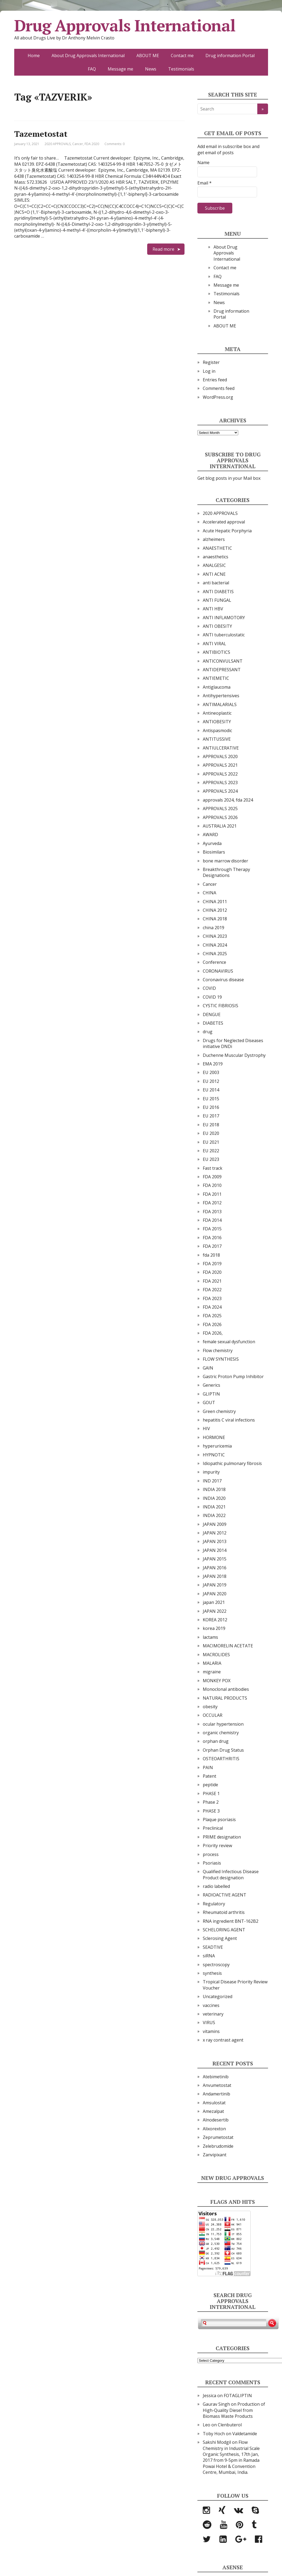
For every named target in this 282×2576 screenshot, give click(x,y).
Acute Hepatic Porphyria (227, 531)
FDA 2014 (212, 1220)
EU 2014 (211, 1090)
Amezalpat (213, 2111)
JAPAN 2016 (214, 1568)
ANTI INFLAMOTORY (224, 618)
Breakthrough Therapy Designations (226, 872)
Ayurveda (212, 843)
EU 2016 (211, 1107)
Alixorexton (214, 2129)
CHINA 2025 (215, 954)
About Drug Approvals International (88, 55)
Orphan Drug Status (223, 1750)
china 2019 (213, 928)
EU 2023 (211, 1159)
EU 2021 (211, 1142)
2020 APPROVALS (58, 144)
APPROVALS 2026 (220, 817)
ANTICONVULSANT (223, 661)
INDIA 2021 (214, 1507)
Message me (120, 69)
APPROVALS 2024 (220, 791)
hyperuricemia (217, 1446)
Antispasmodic (217, 730)
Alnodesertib (216, 2120)
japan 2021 (214, 1602)
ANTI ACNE (214, 574)
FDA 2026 (212, 1324)
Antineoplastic (217, 713)
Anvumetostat (217, 2085)
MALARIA (212, 1663)
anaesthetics (215, 557)
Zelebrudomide (218, 2146)
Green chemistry (219, 1411)
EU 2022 (211, 1151)
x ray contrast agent (223, 2040)
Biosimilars (214, 852)
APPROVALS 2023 (220, 782)
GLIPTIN (211, 1394)
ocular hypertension (223, 1724)
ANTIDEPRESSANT (222, 670)
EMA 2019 (213, 1064)
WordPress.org (218, 397)
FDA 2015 (212, 1229)
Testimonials (181, 69)
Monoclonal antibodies (226, 1689)
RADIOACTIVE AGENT (224, 1895)
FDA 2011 (212, 1194)
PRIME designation (222, 1837)
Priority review (217, 1845)
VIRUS (209, 2022)
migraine (212, 1672)
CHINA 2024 (215, 945)
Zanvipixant (214, 2155)
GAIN (208, 1368)
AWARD (210, 834)
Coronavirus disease (223, 980)
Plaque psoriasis (219, 1819)
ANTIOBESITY (217, 722)
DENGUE (211, 1014)
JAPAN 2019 (214, 1585)
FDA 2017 (212, 1246)
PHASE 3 (211, 1811)
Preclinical (213, 1828)
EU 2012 (211, 1081)
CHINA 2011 (215, 902)
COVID (209, 988)
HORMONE (214, 1437)
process (211, 1854)
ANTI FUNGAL (217, 600)
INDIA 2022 (214, 1515)
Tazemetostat (40, 133)
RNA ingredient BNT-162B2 (230, 1921)
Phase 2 (211, 1802)
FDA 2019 (212, 1264)
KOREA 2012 (215, 1620)
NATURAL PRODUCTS (225, 1698)
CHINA (209, 893)
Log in (209, 371)
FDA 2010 (212, 1185)
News (150, 69)
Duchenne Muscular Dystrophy (234, 1055)
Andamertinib (216, 2094)
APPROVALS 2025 (220, 808)
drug (207, 1032)
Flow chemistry (218, 1350)
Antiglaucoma (216, 687)
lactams (210, 1637)
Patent (209, 1776)
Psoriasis (212, 1863)
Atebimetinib (216, 2077)
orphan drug (216, 1741)
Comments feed (218, 388)
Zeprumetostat (218, 2137)
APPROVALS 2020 (220, 756)
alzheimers (214, 539)
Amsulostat (214, 2103)
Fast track (212, 1168)
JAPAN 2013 (214, 1541)
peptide (210, 1785)
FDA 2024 (212, 1307)
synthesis (212, 1973)
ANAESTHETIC (217, 548)
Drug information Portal (230, 55)
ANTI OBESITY (217, 626)
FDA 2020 (92, 144)
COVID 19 (212, 997)
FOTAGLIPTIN (238, 2395)
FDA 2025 (212, 1316)
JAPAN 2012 (214, 1533)
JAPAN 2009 (214, 1524)
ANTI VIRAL (214, 644)
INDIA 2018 (214, 1489)
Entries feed (215, 380)
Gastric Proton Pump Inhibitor (233, 1376)
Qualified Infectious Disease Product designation (231, 1874)
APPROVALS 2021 (220, 765)
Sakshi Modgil (217, 2442)
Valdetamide (244, 2434)
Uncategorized (217, 1996)
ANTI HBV (213, 609)
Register (211, 362)
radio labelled (216, 1886)
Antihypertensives (221, 696)
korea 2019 (214, 1628)
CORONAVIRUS (218, 971)
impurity (211, 1472)
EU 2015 (211, 1099)
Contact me (182, 55)
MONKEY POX (216, 1681)
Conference (214, 962)
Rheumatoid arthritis (224, 1912)
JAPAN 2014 (214, 1550)
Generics (211, 1385)
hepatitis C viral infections (229, 1420)
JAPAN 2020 (214, 1594)
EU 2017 (211, 1116)
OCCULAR (212, 1715)
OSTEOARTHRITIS (221, 1759)
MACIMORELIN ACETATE (228, 1646)
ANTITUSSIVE (217, 739)
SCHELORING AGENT (224, 1930)
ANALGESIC (214, 565)
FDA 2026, (213, 1333)
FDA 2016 (212, 1238)
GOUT (209, 1402)
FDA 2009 (212, 1177)
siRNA (209, 1956)
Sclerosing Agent (220, 1938)
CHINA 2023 (215, 936)
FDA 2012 (212, 1203)
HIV (206, 1428)
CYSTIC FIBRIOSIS (220, 1006)
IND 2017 (212, 1481)
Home (34, 55)
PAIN (208, 1767)
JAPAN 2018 (214, 1576)
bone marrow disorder (225, 861)
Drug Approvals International (125, 25)
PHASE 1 (211, 1793)
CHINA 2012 (215, 910)
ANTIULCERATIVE (221, 748)
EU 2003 (211, 1072)
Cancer (77, 144)
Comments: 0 (114, 144)
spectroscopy (216, 1965)
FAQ (92, 69)
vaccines (211, 2005)
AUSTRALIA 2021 (220, 826)
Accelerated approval (224, 522)
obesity (210, 1707)
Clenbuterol (230, 2425)
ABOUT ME (147, 55)
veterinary (213, 2014)
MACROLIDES (216, 1655)
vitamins (211, 2031)
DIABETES (213, 1023)
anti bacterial (216, 583)
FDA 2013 (212, 1212)
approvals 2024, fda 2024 (228, 800)
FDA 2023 (212, 1298)
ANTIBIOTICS (216, 652)
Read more (163, 249)
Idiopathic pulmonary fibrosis (232, 1463)
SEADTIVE (213, 1947)
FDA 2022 (212, 1290)
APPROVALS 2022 (220, 774)
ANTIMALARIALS (220, 704)
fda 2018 (211, 1255)
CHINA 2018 (215, 919)
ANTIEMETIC (216, 678)
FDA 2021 (212, 1281)
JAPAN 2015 (214, 1559)
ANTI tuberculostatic (224, 635)
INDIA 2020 (214, 1498)
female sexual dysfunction (229, 1342)
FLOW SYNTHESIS (221, 1359)
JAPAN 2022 (214, 1611)
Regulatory (214, 1904)
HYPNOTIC (214, 1455)
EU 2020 (211, 1133)
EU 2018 (211, 1125)
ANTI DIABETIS (218, 592)
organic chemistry (221, 1733)
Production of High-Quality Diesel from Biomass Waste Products (234, 2410)
